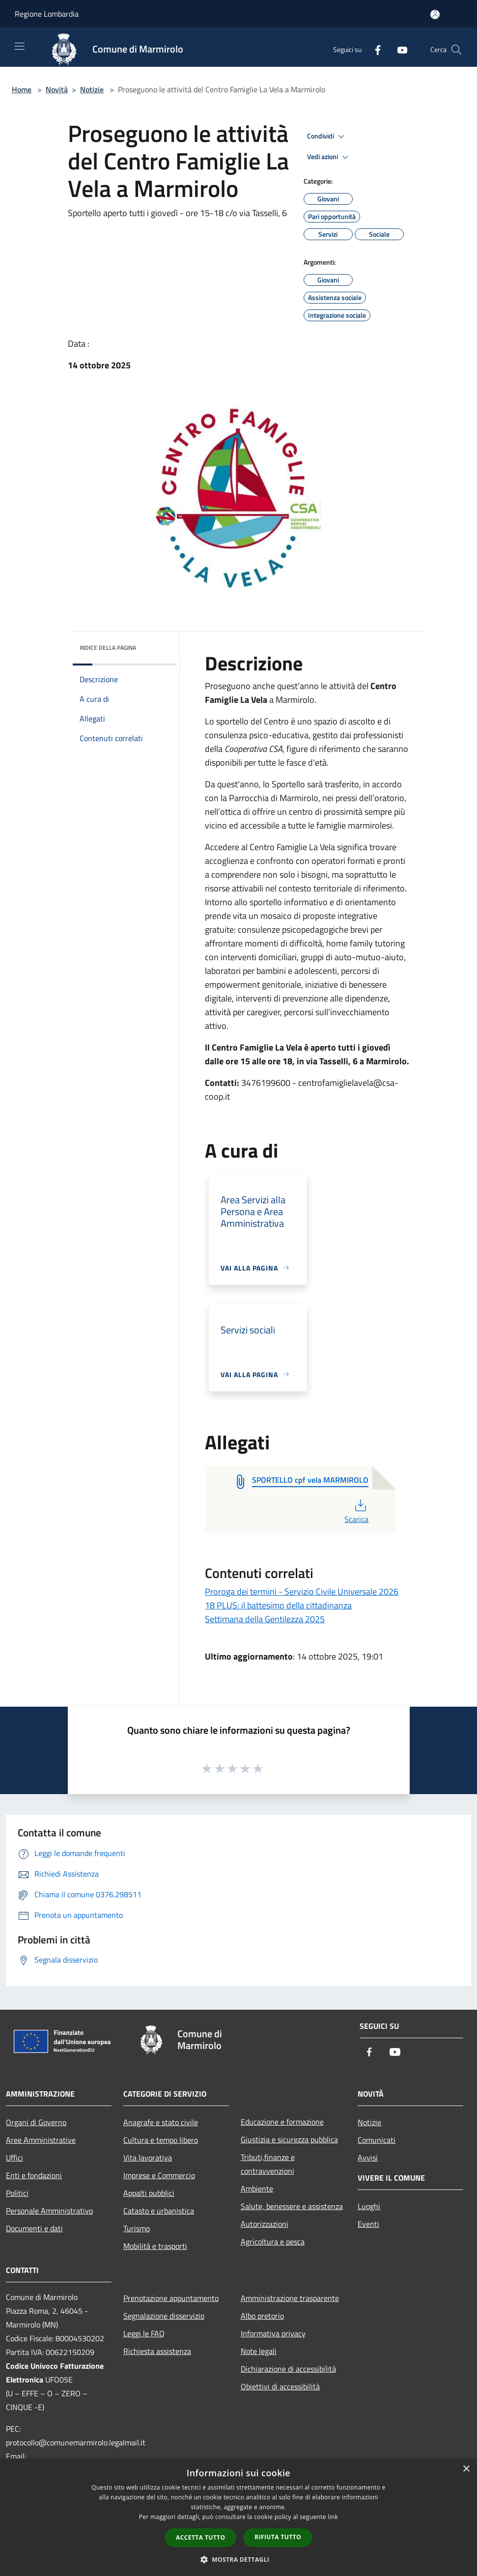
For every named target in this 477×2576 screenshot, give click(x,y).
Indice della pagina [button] (108, 647)
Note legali (259, 2351)
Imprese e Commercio (159, 2175)
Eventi (368, 2224)
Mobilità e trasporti (155, 2246)
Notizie (92, 89)
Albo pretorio (262, 2316)
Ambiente (257, 2188)
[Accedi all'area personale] (435, 14)
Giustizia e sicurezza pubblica (289, 2139)
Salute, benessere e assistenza (292, 2206)
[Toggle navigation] (20, 46)
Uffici (14, 2157)
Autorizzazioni (264, 2224)
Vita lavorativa (147, 2157)
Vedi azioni (329, 157)
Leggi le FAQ (144, 2333)
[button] (239, 2559)
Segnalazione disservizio (163, 2316)
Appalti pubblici (148, 2193)
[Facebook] (374, 49)
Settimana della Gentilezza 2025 (265, 1619)
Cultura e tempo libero (160, 2140)
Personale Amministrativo (49, 2210)
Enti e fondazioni (34, 2175)
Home (21, 89)
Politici (17, 2193)
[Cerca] (456, 49)
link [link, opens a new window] (333, 2517)
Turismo (136, 2228)
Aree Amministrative (41, 2140)
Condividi (327, 136)
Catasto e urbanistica (158, 2210)
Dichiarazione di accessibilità (288, 2369)
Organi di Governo (36, 2122)
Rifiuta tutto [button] (277, 2537)
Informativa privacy (273, 2333)
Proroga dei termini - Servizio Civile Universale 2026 (301, 1591)
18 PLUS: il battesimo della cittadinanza (278, 1605)
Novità (57, 89)
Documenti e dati (34, 2228)
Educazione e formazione (282, 2122)
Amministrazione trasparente (290, 2298)
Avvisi (368, 2157)
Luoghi (369, 2206)
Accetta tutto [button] (200, 2537)
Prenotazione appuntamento (171, 2298)
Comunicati (376, 2140)
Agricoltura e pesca (273, 2241)
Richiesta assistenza (157, 2351)
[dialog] (238, 2517)
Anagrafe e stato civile (160, 2122)
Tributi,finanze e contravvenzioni (268, 2164)
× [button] (466, 2469)
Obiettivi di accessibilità (280, 2386)
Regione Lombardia (47, 14)
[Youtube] (398, 49)
